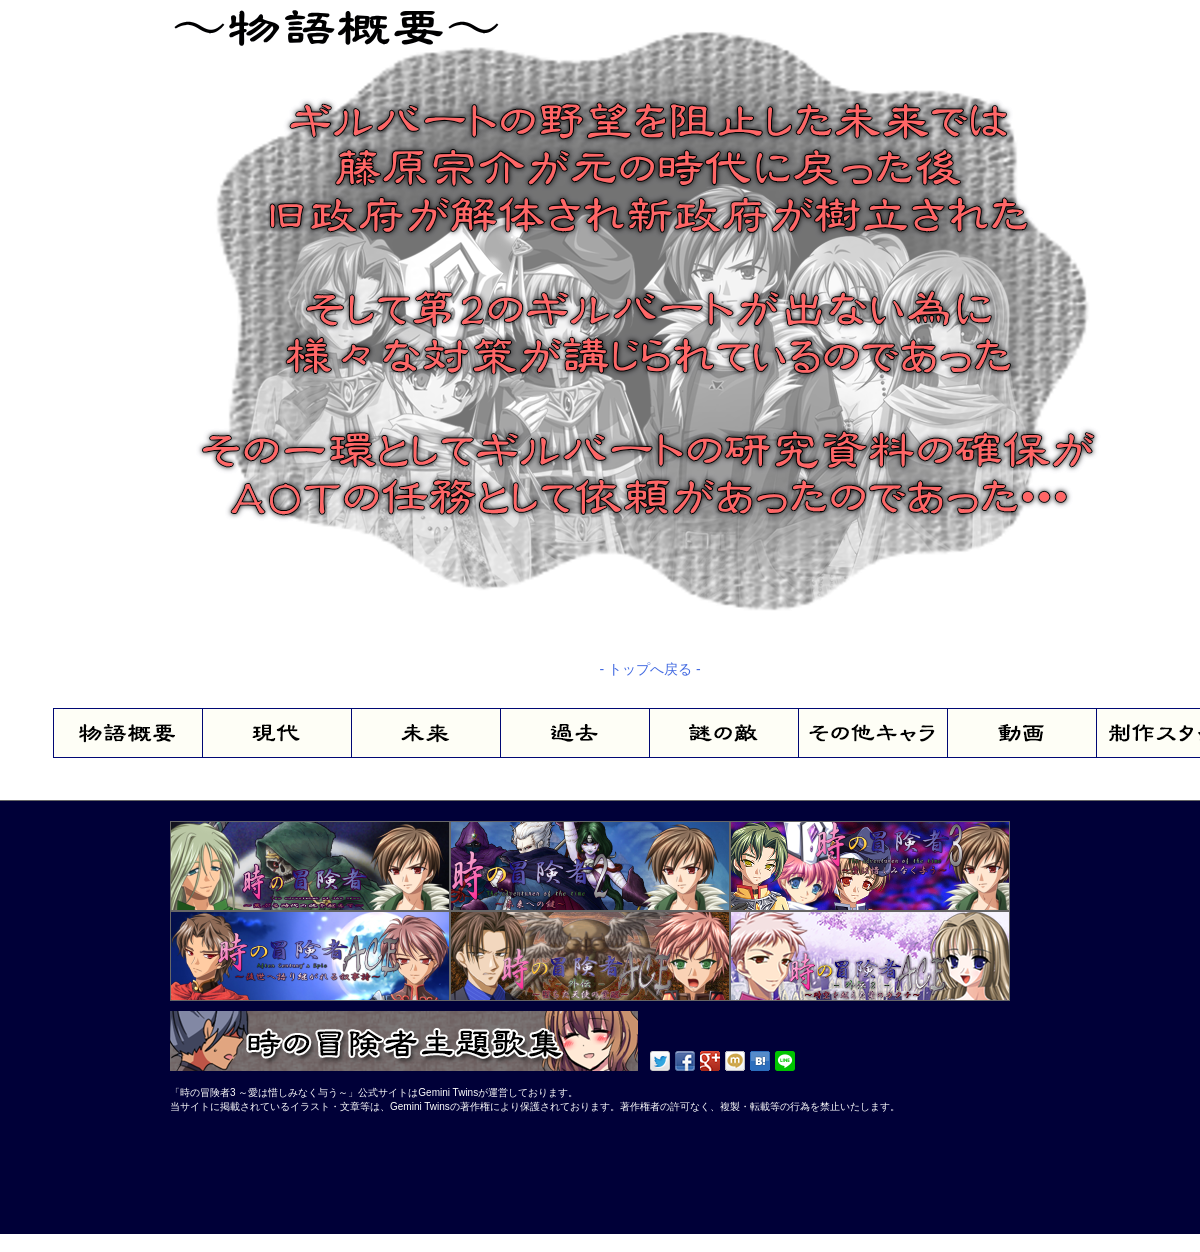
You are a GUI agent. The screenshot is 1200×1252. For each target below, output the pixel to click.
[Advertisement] (230, 1169)
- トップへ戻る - (649, 669)
